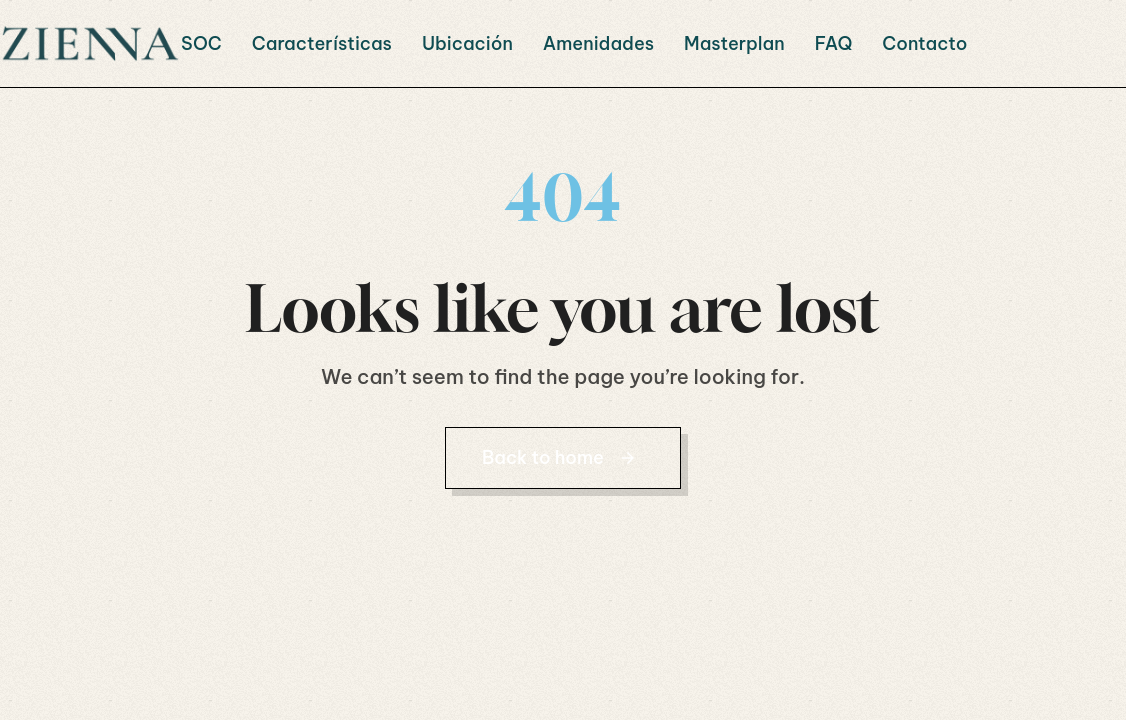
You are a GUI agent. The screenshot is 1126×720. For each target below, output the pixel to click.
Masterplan (734, 43)
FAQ (834, 43)
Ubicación (467, 43)
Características (322, 43)
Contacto (924, 43)
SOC (201, 43)
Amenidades (598, 43)
